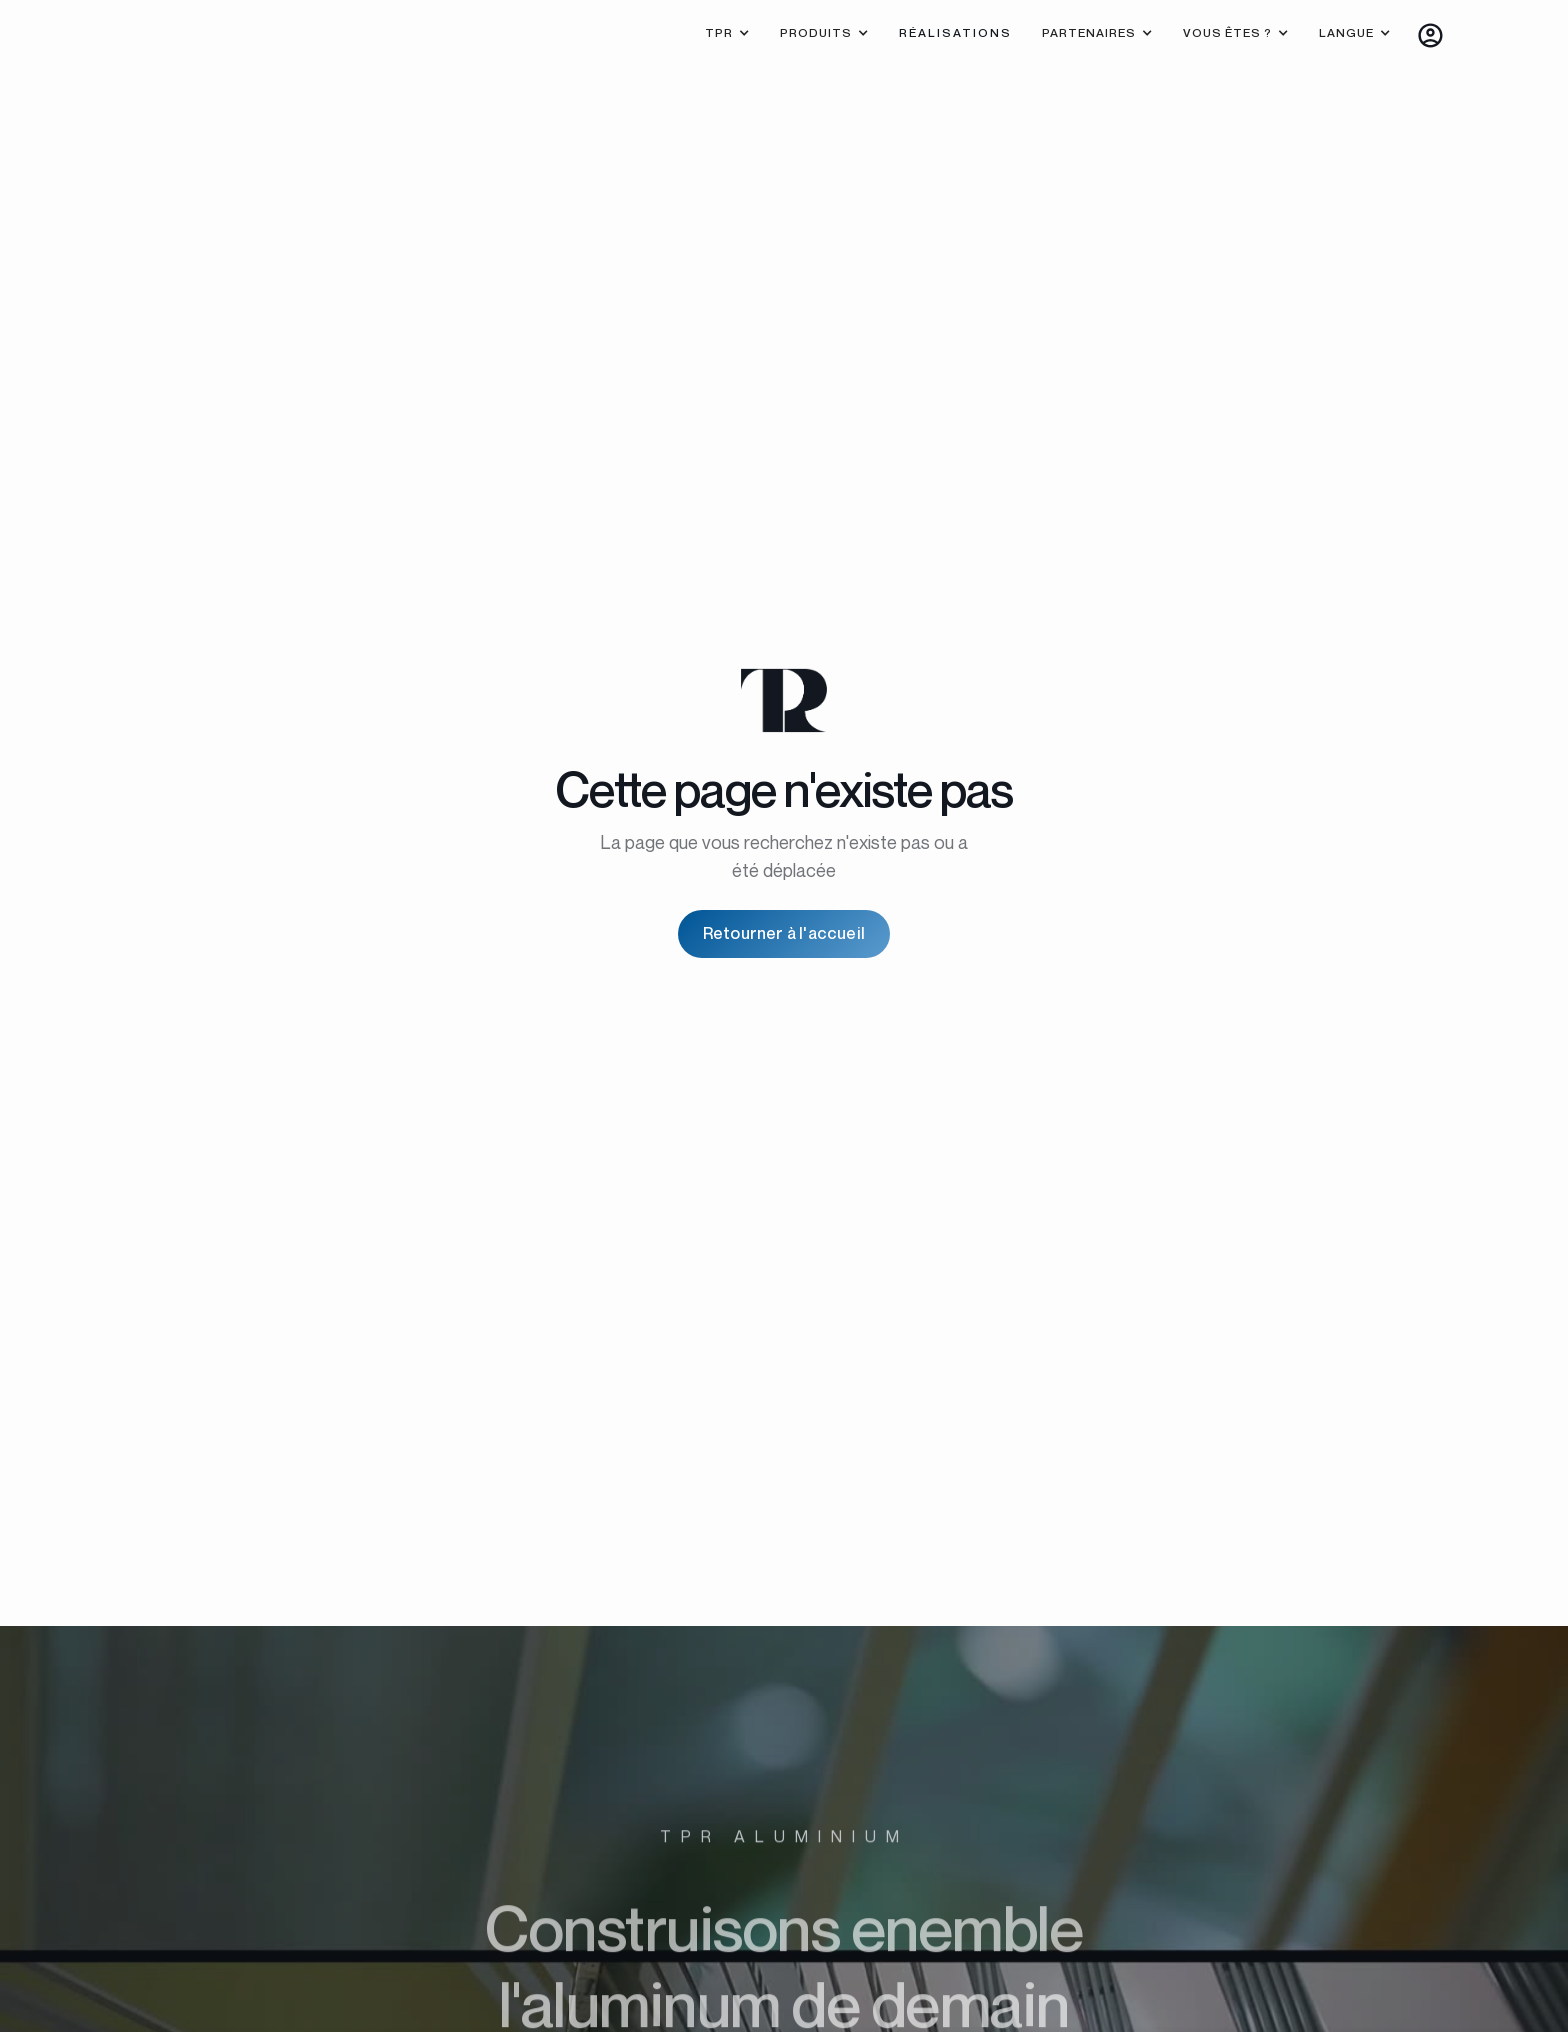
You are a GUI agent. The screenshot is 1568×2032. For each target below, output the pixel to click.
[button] (727, 35)
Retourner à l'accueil (784, 933)
